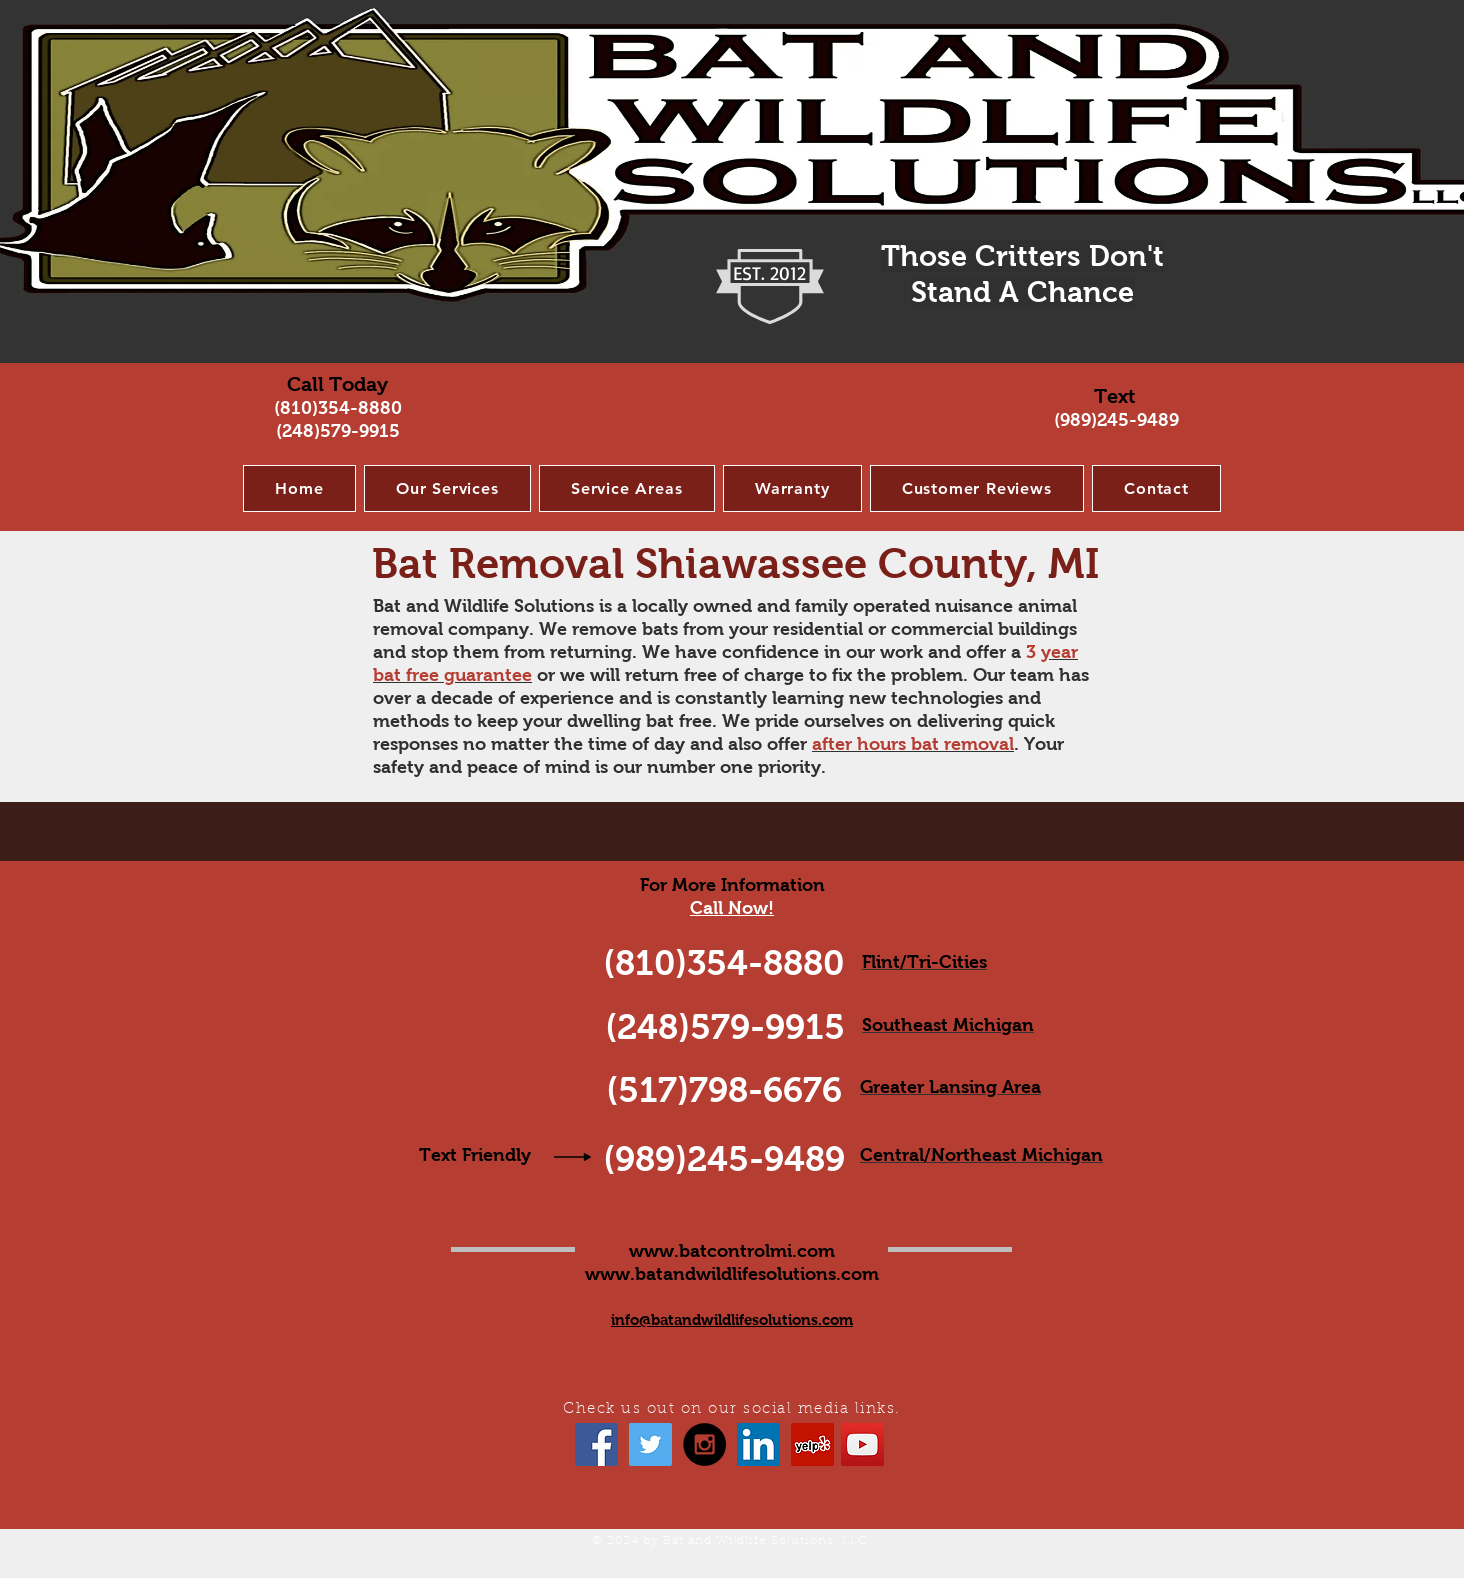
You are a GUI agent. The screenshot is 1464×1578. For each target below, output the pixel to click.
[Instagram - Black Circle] (704, 1444)
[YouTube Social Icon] (862, 1444)
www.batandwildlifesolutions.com (732, 1274)
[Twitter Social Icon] (650, 1444)
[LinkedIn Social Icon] (758, 1444)
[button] (447, 488)
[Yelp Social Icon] (812, 1444)
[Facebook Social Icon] (596, 1444)
